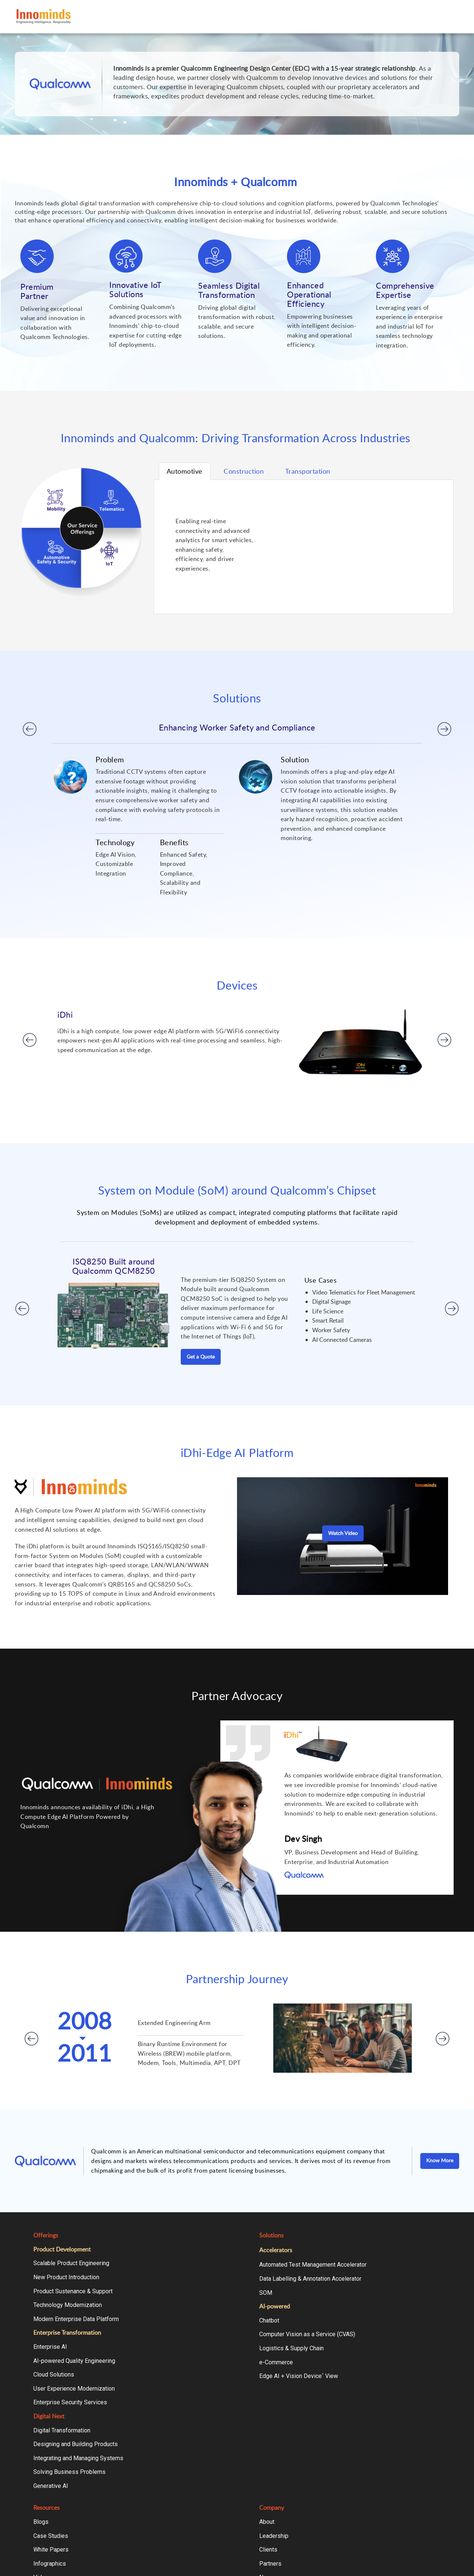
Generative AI (50, 2485)
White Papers (51, 2549)
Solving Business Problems (69, 2471)
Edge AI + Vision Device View (298, 2375)
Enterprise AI (50, 2346)
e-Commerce (276, 2362)
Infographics (49, 2563)
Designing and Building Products (75, 2444)
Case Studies (50, 2535)
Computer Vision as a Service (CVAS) (307, 2334)
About (266, 2521)
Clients (268, 2549)
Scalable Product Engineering (71, 2263)
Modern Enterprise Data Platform (76, 2319)
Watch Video (343, 1532)
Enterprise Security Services (70, 2402)
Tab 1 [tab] (185, 471)
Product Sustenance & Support (73, 2291)
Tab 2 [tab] (244, 471)
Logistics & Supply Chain (291, 2348)
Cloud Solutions (53, 2374)
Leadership (273, 2535)
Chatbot (269, 2320)
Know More (439, 2160)
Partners (270, 2563)
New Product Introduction (66, 2277)
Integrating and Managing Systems (78, 2458)
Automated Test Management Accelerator (313, 2264)
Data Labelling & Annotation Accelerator (310, 2278)
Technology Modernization (67, 2304)
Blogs (41, 2521)
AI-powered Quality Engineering (74, 2360)
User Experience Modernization (74, 2388)
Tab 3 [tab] (307, 471)
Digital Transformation (61, 2430)
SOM (265, 2292)
